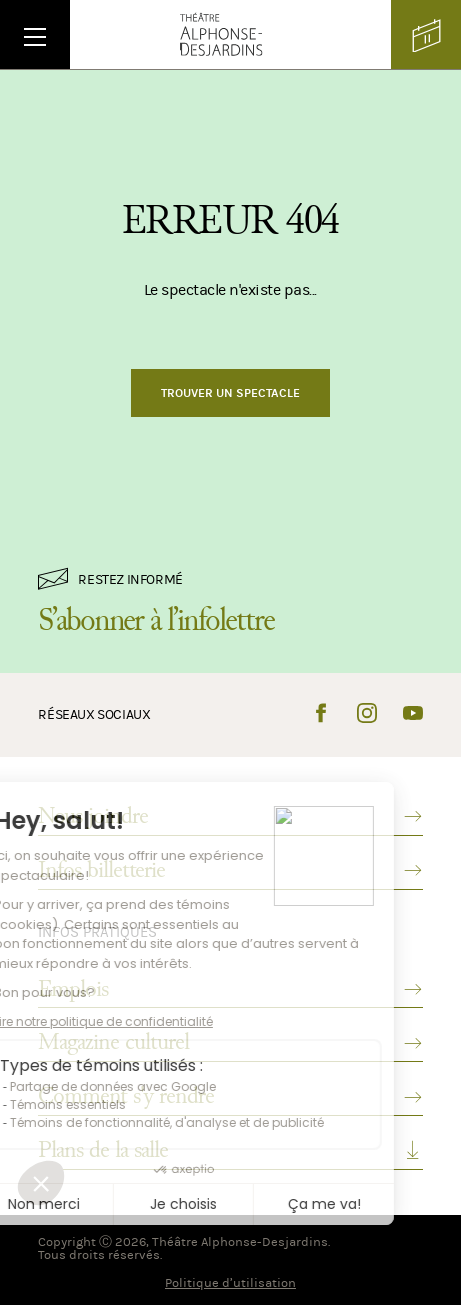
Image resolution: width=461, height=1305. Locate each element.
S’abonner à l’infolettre (156, 620)
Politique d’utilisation (230, 1282)
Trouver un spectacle (230, 393)
